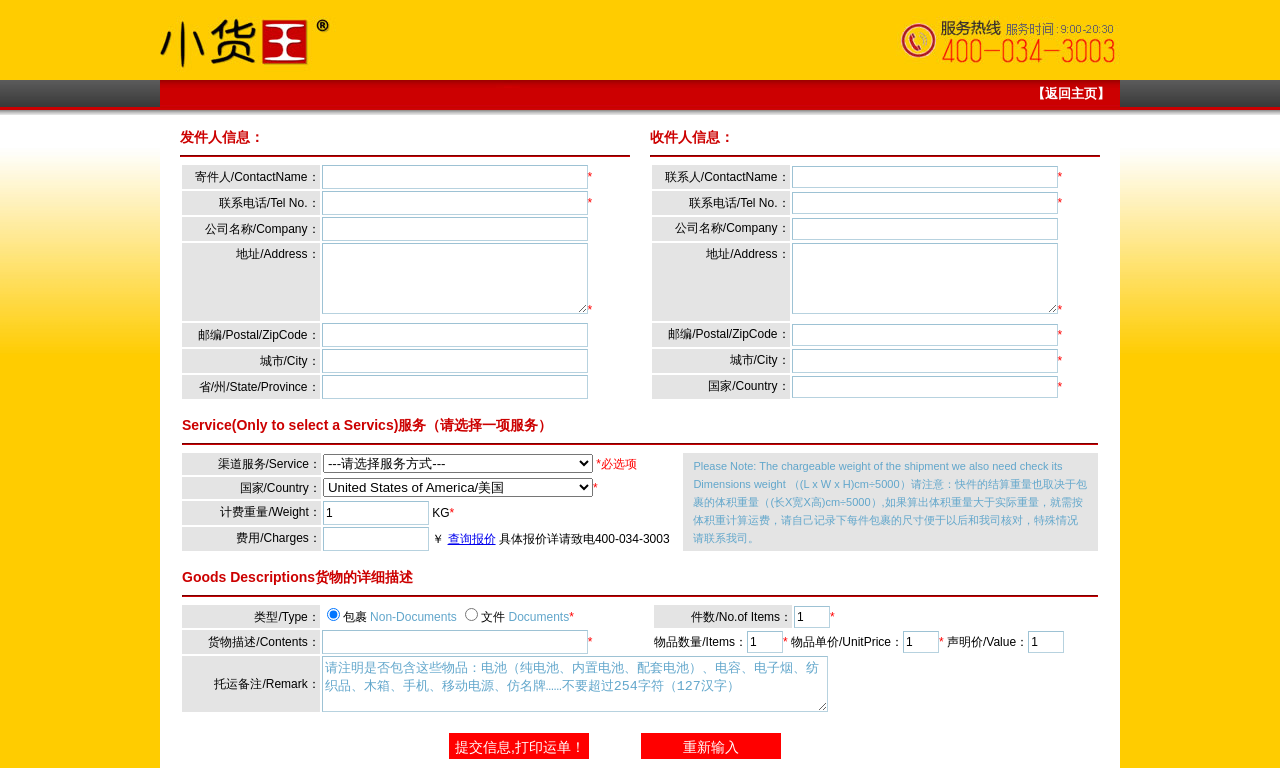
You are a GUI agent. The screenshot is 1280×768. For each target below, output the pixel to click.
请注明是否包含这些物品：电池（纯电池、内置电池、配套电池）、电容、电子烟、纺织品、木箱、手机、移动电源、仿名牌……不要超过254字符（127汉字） (575, 684)
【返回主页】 (1071, 93)
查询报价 (472, 539)
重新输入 (711, 747)
